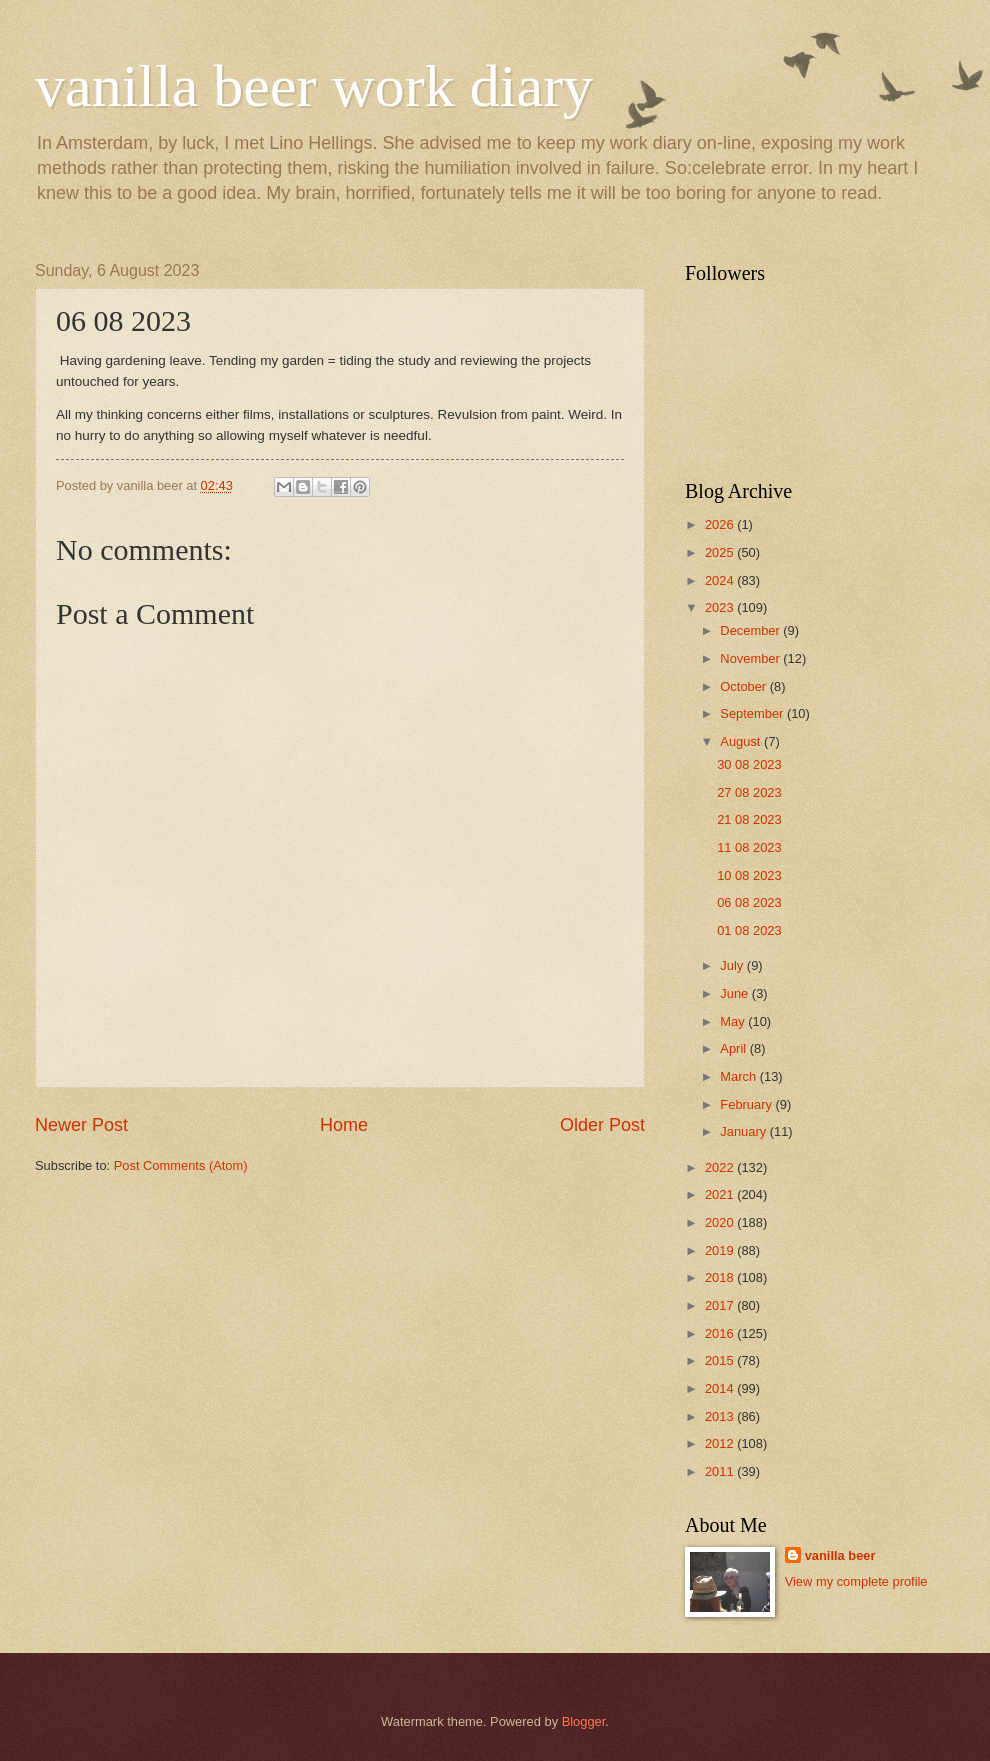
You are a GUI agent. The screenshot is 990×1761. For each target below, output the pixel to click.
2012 (721, 1443)
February (747, 1104)
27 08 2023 (749, 792)
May (734, 1021)
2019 (721, 1250)
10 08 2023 (749, 875)
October (744, 686)
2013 (721, 1416)
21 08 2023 (749, 819)
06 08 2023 (749, 902)
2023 (721, 607)
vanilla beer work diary (314, 86)
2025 (721, 552)
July (733, 965)
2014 (721, 1388)
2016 (721, 1333)
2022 (721, 1167)
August (742, 741)
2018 (721, 1277)
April (734, 1048)
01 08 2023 (749, 930)
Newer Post (81, 1125)
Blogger (584, 1721)
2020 (721, 1222)
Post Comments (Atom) (181, 1165)
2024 (721, 580)
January (744, 1131)
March (739, 1076)
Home (344, 1125)
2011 (721, 1471)
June (736, 993)
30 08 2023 (749, 764)
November (751, 658)
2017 (721, 1305)
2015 (721, 1360)
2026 (721, 524)
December (751, 630)
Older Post (602, 1125)
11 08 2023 (749, 847)
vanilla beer (840, 1555)
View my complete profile (856, 1581)
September (753, 713)
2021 (721, 1194)
